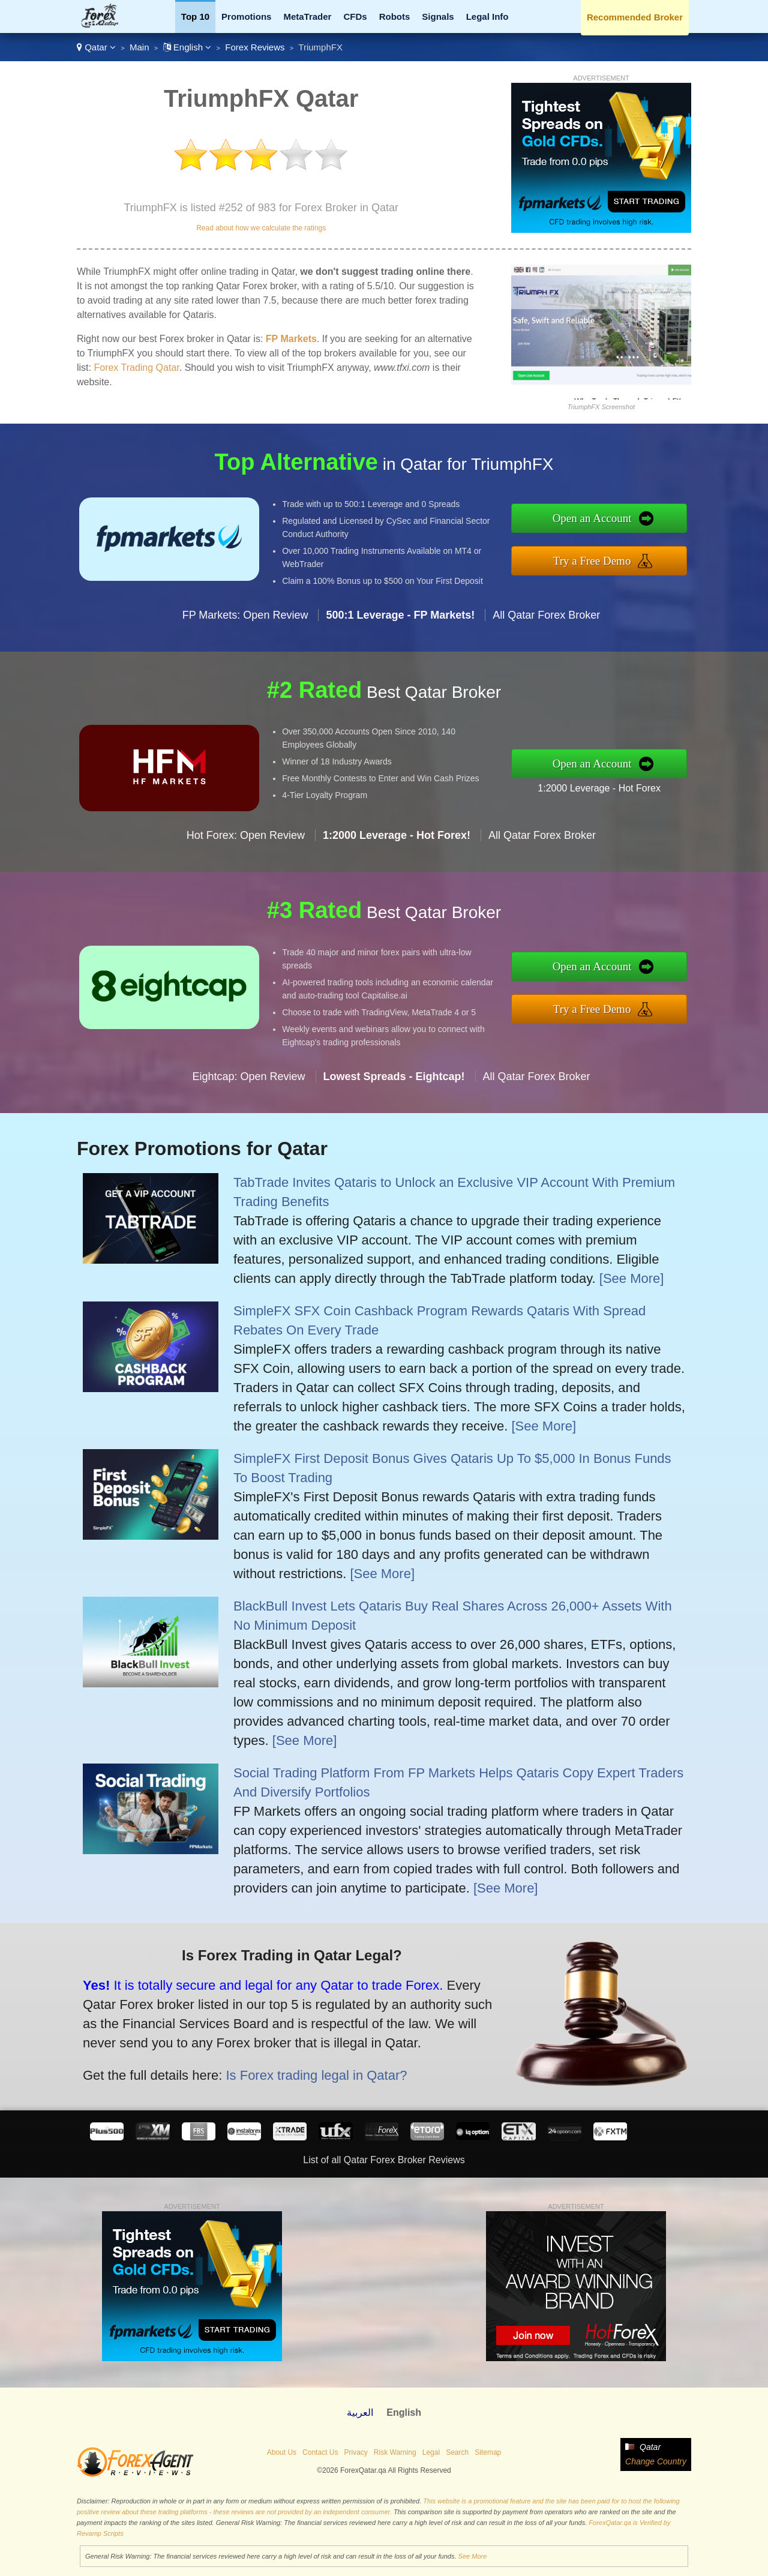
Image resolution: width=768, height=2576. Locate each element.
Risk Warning (395, 2452)
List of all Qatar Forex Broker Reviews (383, 2160)
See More (472, 2556)
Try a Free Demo (601, 559)
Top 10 (195, 16)
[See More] (631, 1278)
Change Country (655, 2461)
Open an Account (602, 520)
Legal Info (487, 16)
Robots (394, 16)
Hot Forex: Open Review (246, 845)
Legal (431, 2452)
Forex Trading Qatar (136, 367)
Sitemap (488, 2452)
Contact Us (320, 2452)
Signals (438, 16)
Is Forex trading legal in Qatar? (306, 2072)
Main (139, 47)
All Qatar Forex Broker (546, 625)
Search (457, 2452)
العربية (360, 2412)
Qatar (96, 47)
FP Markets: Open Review (245, 625)
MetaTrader (307, 16)
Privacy (355, 2452)
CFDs (355, 16)
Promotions (246, 16)
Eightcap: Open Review (248, 1086)
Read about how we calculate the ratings (261, 228)
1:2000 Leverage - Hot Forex (609, 786)
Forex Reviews (254, 47)
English (187, 47)
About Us (281, 2452)
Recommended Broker (635, 17)
